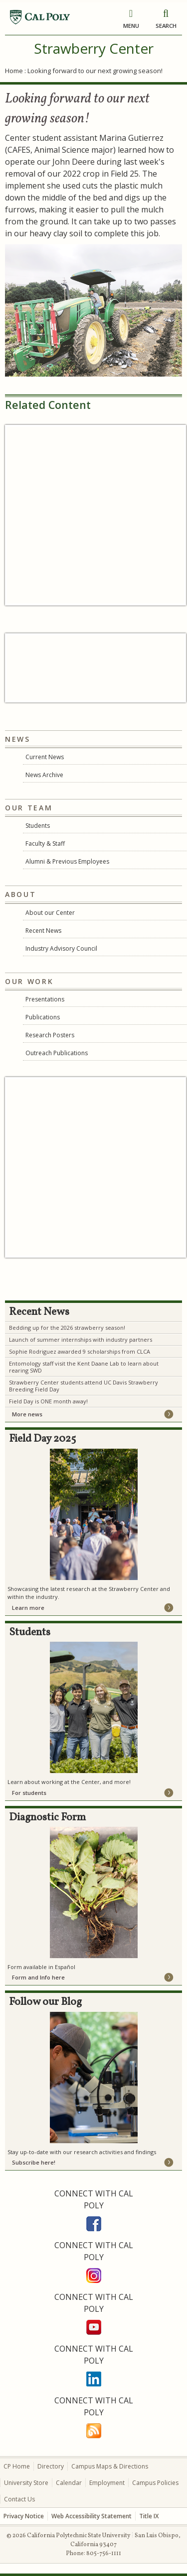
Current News (44, 757)
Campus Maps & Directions (109, 2466)
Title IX (149, 2516)
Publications (42, 1017)
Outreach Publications (56, 1053)
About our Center (50, 912)
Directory (50, 2466)
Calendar (69, 2482)
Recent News (43, 930)
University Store (26, 2482)
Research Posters (49, 1035)
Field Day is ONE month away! (48, 1401)
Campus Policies (155, 2482)
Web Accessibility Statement (91, 2516)
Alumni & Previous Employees (67, 861)
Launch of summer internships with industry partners (80, 1339)
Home (14, 70)
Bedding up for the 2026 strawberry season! (67, 1327)
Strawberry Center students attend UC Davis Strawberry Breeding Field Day (83, 1386)
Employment (107, 2482)
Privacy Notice (23, 2516)
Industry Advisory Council (61, 948)
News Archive (44, 775)
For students (29, 1792)
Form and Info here (38, 1977)
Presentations (44, 999)
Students (37, 825)
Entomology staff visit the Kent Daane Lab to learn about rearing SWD (84, 1367)
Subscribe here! (33, 2162)
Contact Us (19, 2499)
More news (27, 1414)
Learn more (28, 1607)
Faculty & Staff (45, 843)
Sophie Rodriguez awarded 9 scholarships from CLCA (79, 1351)
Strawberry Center (94, 48)
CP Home (16, 2466)
